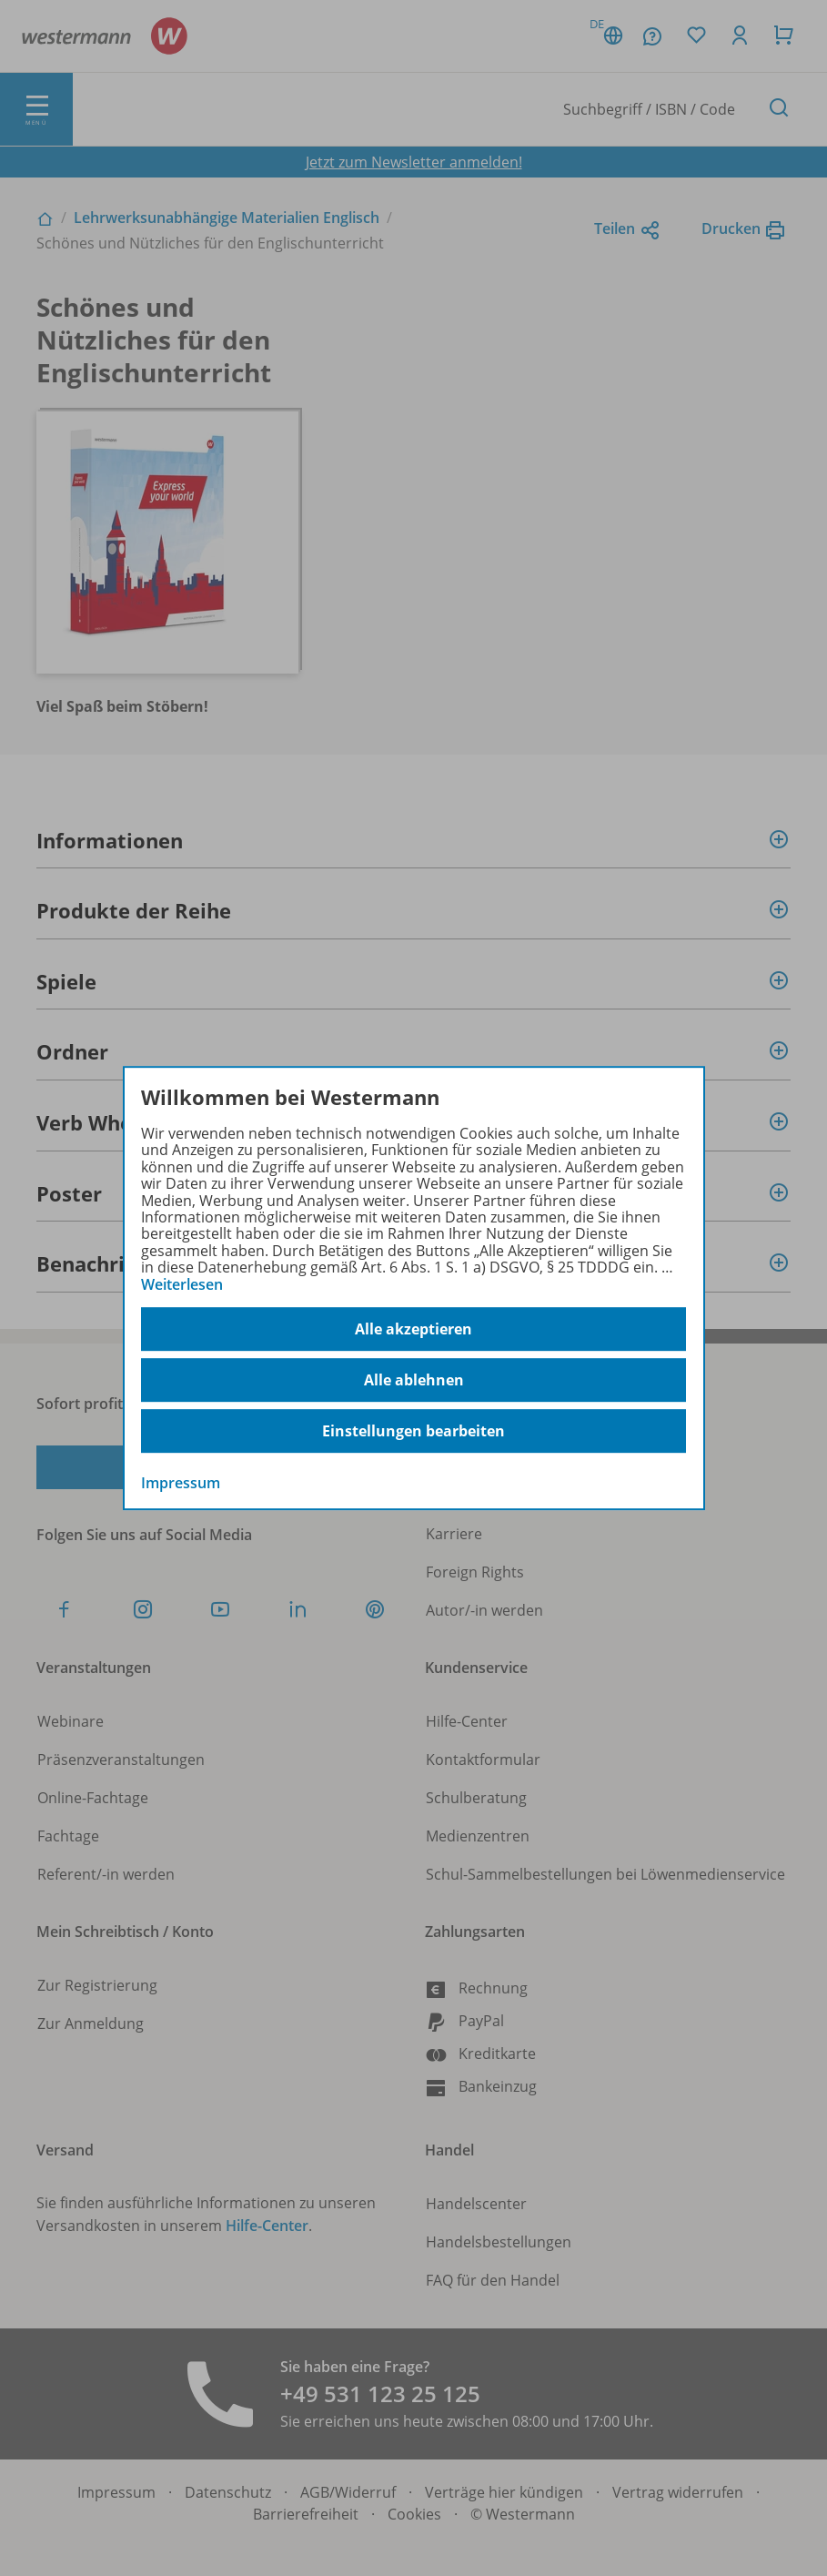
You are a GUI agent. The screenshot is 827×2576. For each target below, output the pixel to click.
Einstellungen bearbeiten (413, 1431)
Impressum (180, 1483)
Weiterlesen (182, 1284)
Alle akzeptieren (413, 1329)
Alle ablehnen (414, 1380)
